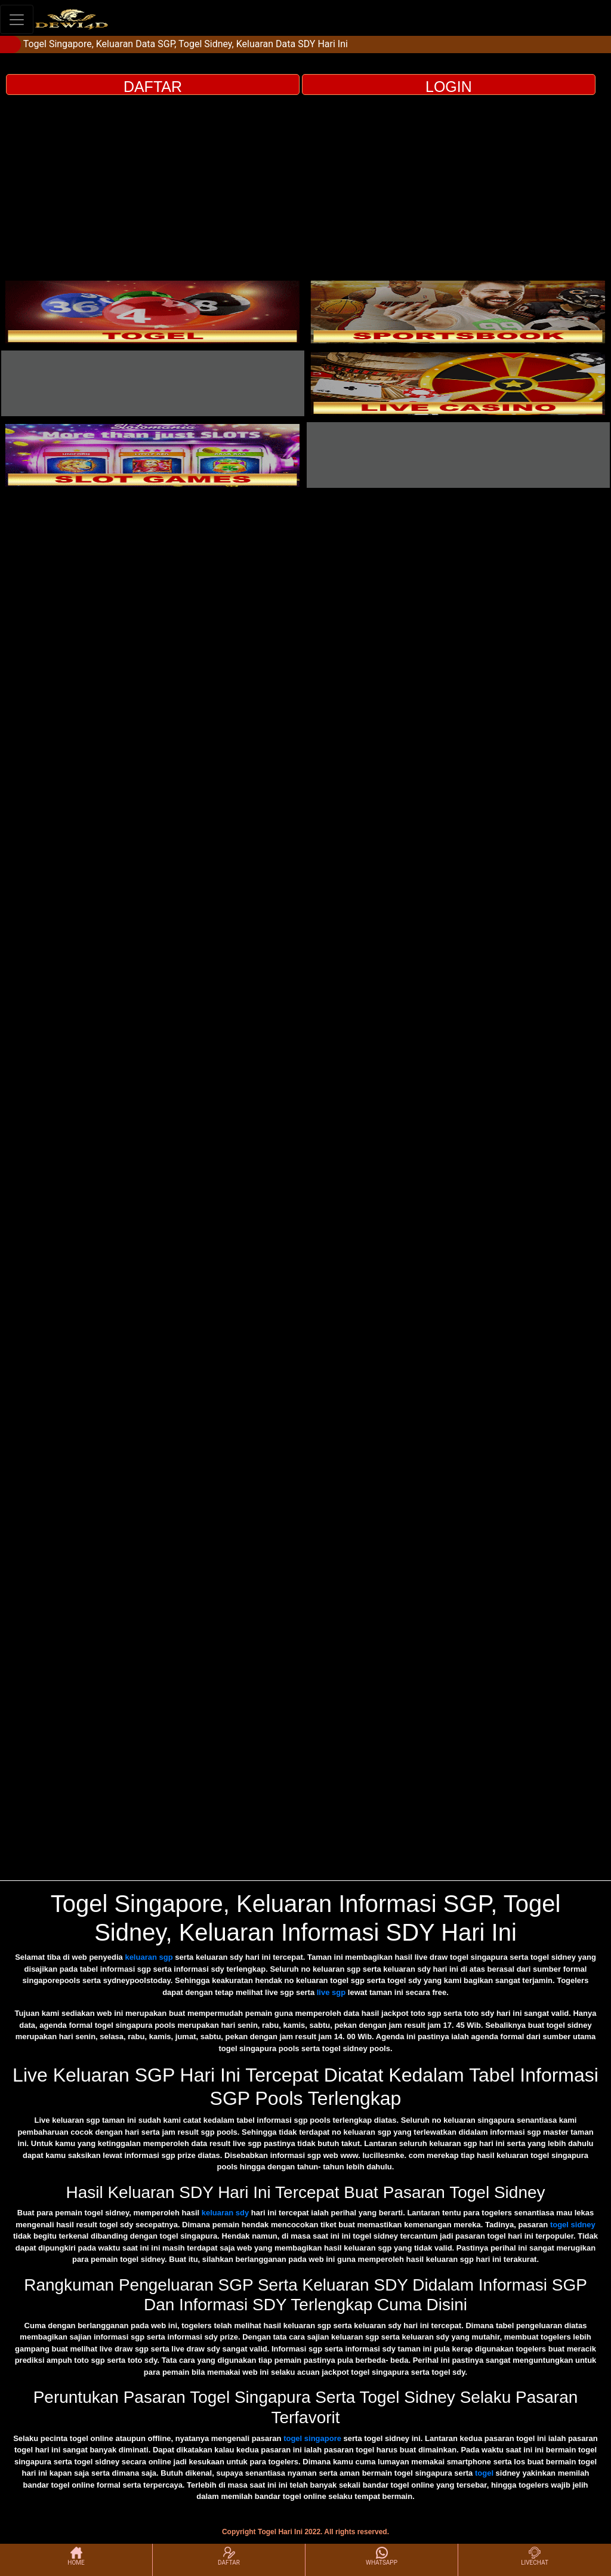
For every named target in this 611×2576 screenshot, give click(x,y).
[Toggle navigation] (16, 19)
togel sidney (572, 2224)
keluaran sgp (148, 1957)
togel (484, 2473)
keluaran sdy (225, 2212)
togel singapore (312, 2438)
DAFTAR (153, 86)
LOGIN (448, 86)
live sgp (331, 1992)
